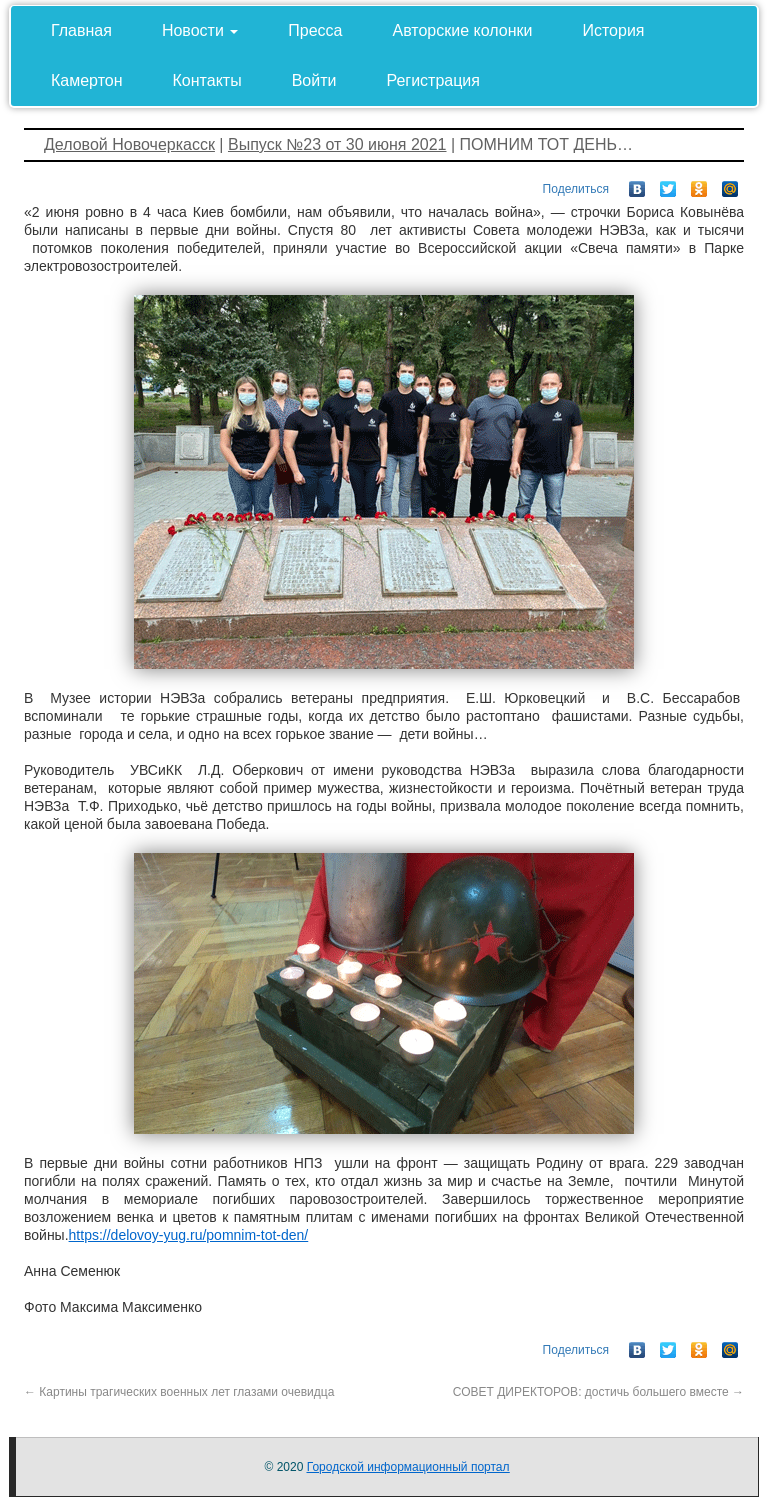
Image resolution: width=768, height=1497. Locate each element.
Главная (81, 30)
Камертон (87, 80)
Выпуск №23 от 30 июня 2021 (337, 144)
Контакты (207, 80)
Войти (314, 80)
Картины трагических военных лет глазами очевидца (179, 1392)
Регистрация (433, 80)
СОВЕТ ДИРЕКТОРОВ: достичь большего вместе (598, 1392)
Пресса (315, 30)
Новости (200, 30)
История (613, 30)
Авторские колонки (463, 30)
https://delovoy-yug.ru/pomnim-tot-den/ (189, 1235)
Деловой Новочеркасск (129, 144)
